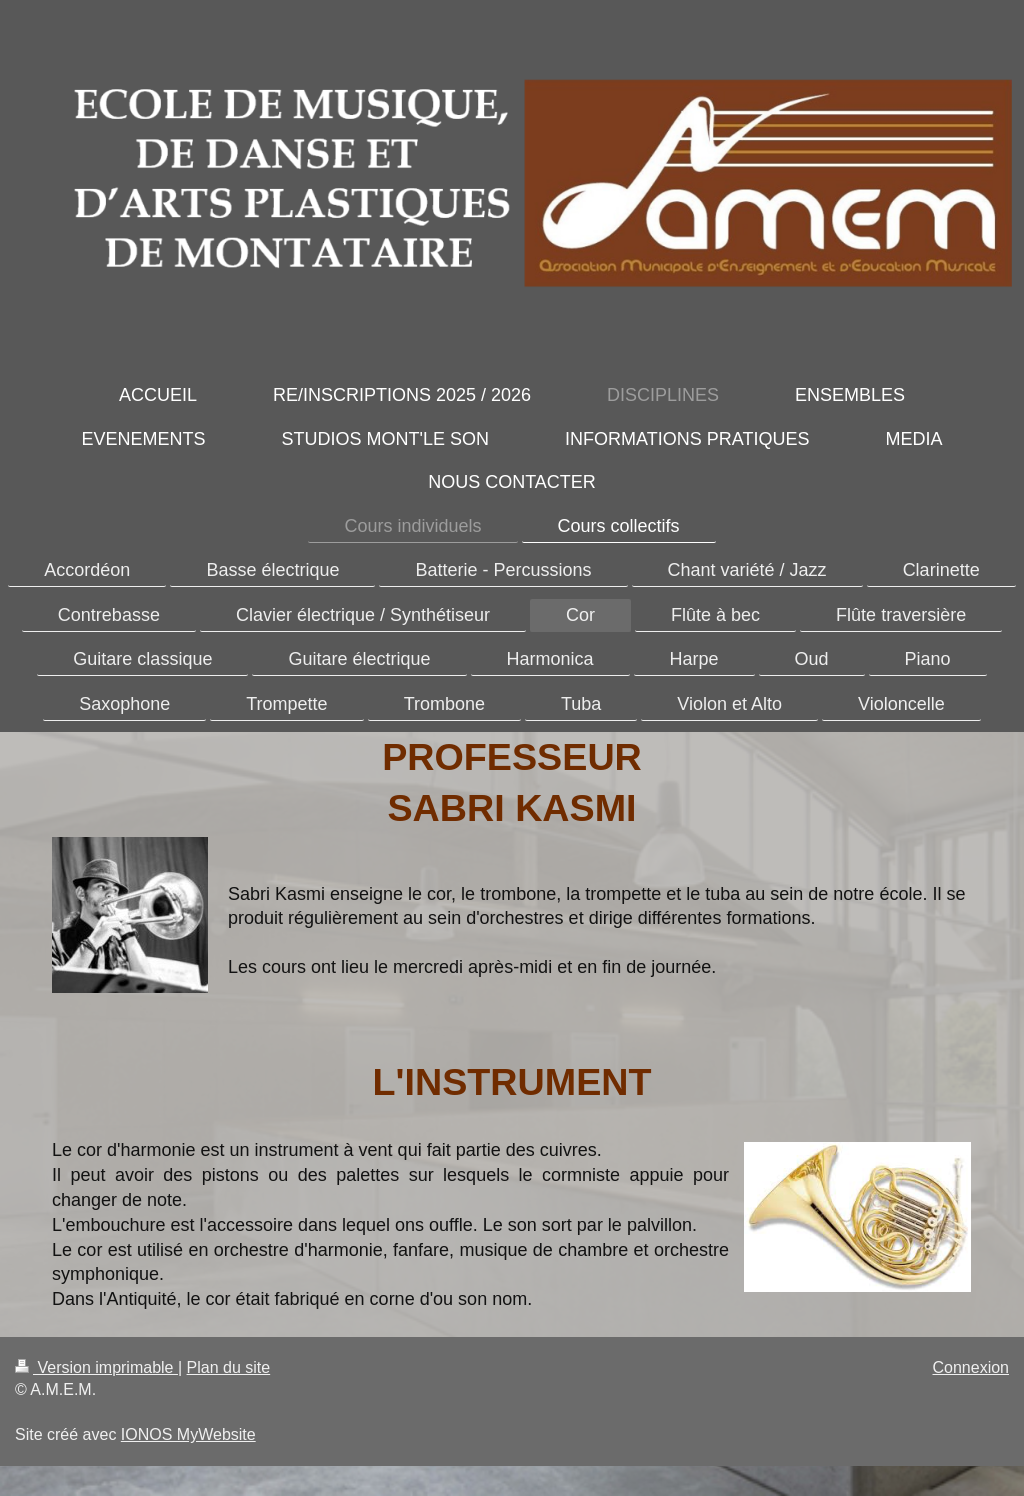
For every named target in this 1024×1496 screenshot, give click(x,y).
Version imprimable (96, 1367)
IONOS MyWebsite (188, 1434)
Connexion (971, 1367)
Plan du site (229, 1367)
